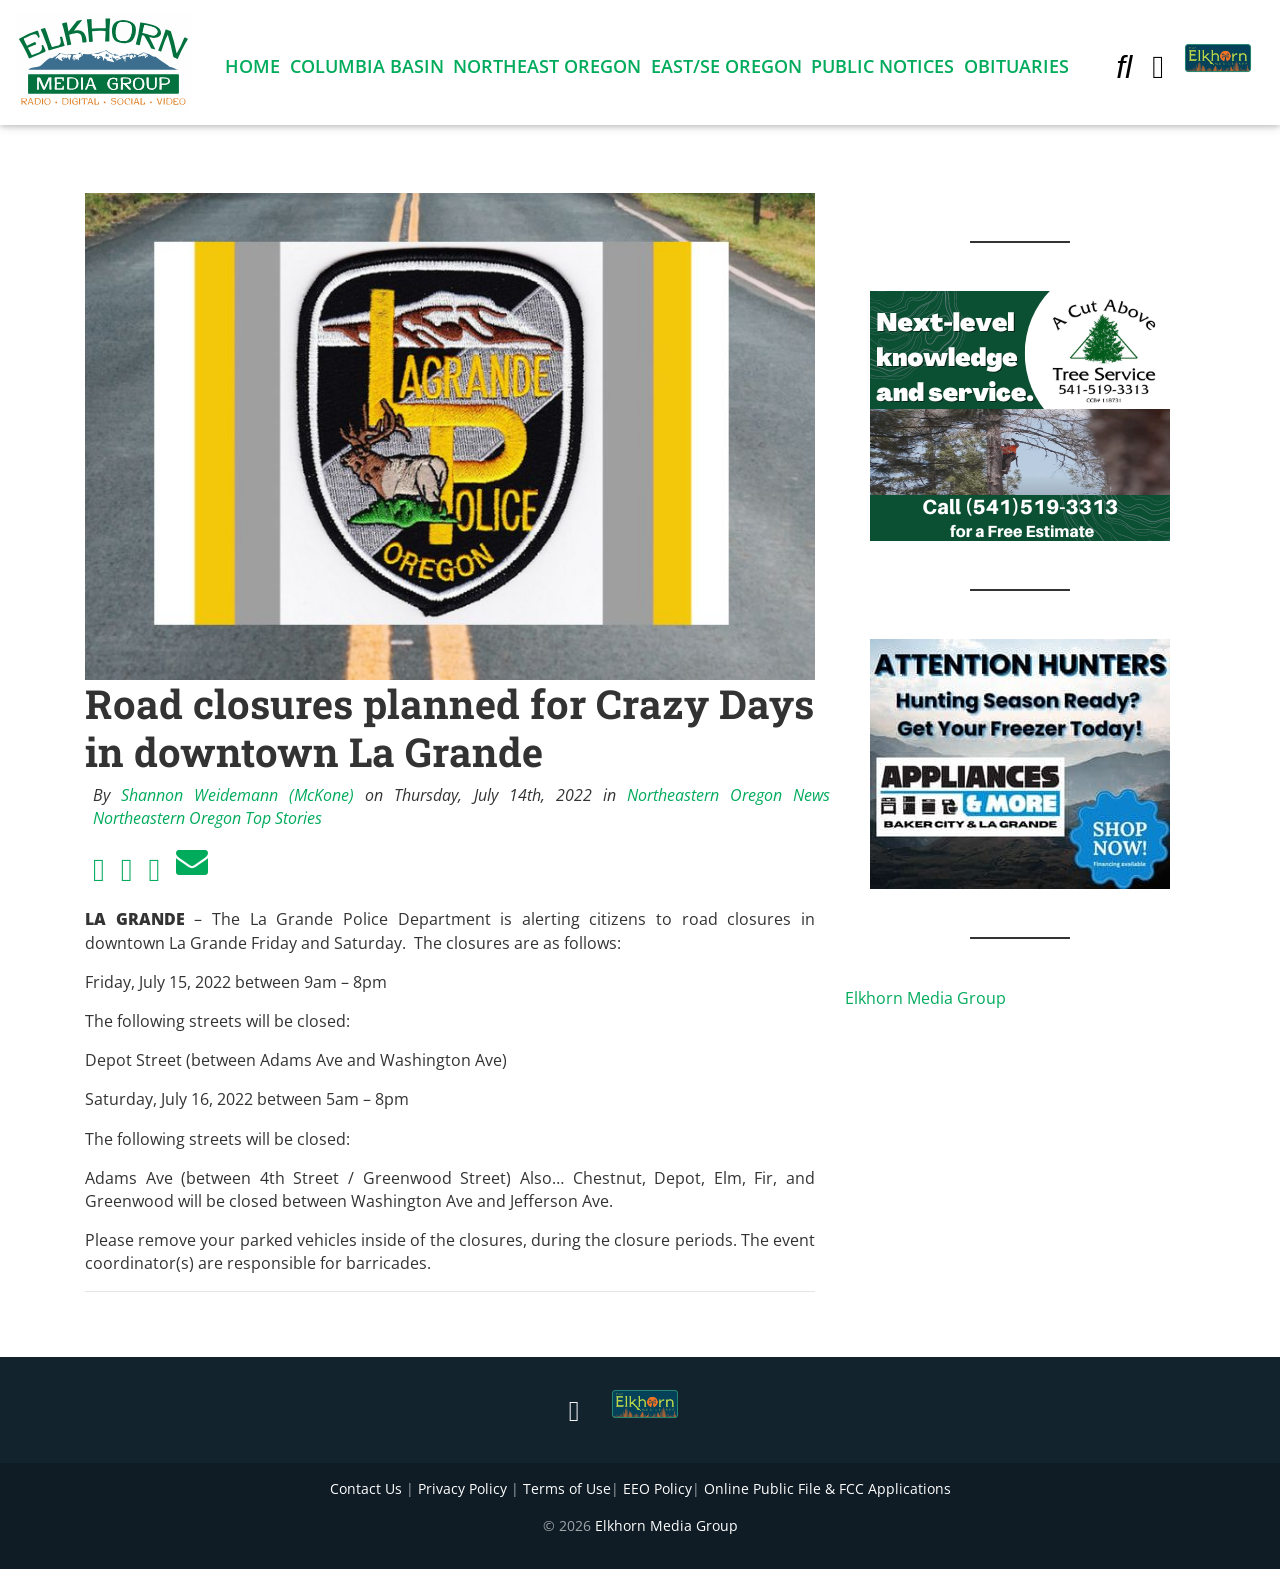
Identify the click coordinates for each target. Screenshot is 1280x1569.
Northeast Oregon (547, 70)
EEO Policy (657, 1488)
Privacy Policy (462, 1488)
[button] (1124, 70)
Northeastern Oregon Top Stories (207, 818)
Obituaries (1016, 70)
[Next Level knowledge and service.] (1020, 414)
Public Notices (882, 70)
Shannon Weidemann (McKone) (237, 795)
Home (252, 70)
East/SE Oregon (726, 70)
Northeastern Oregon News (728, 795)
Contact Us (366, 1488)
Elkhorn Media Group (925, 998)
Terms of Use (567, 1488)
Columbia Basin (367, 70)
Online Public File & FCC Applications (827, 1488)
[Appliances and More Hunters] (1020, 762)
